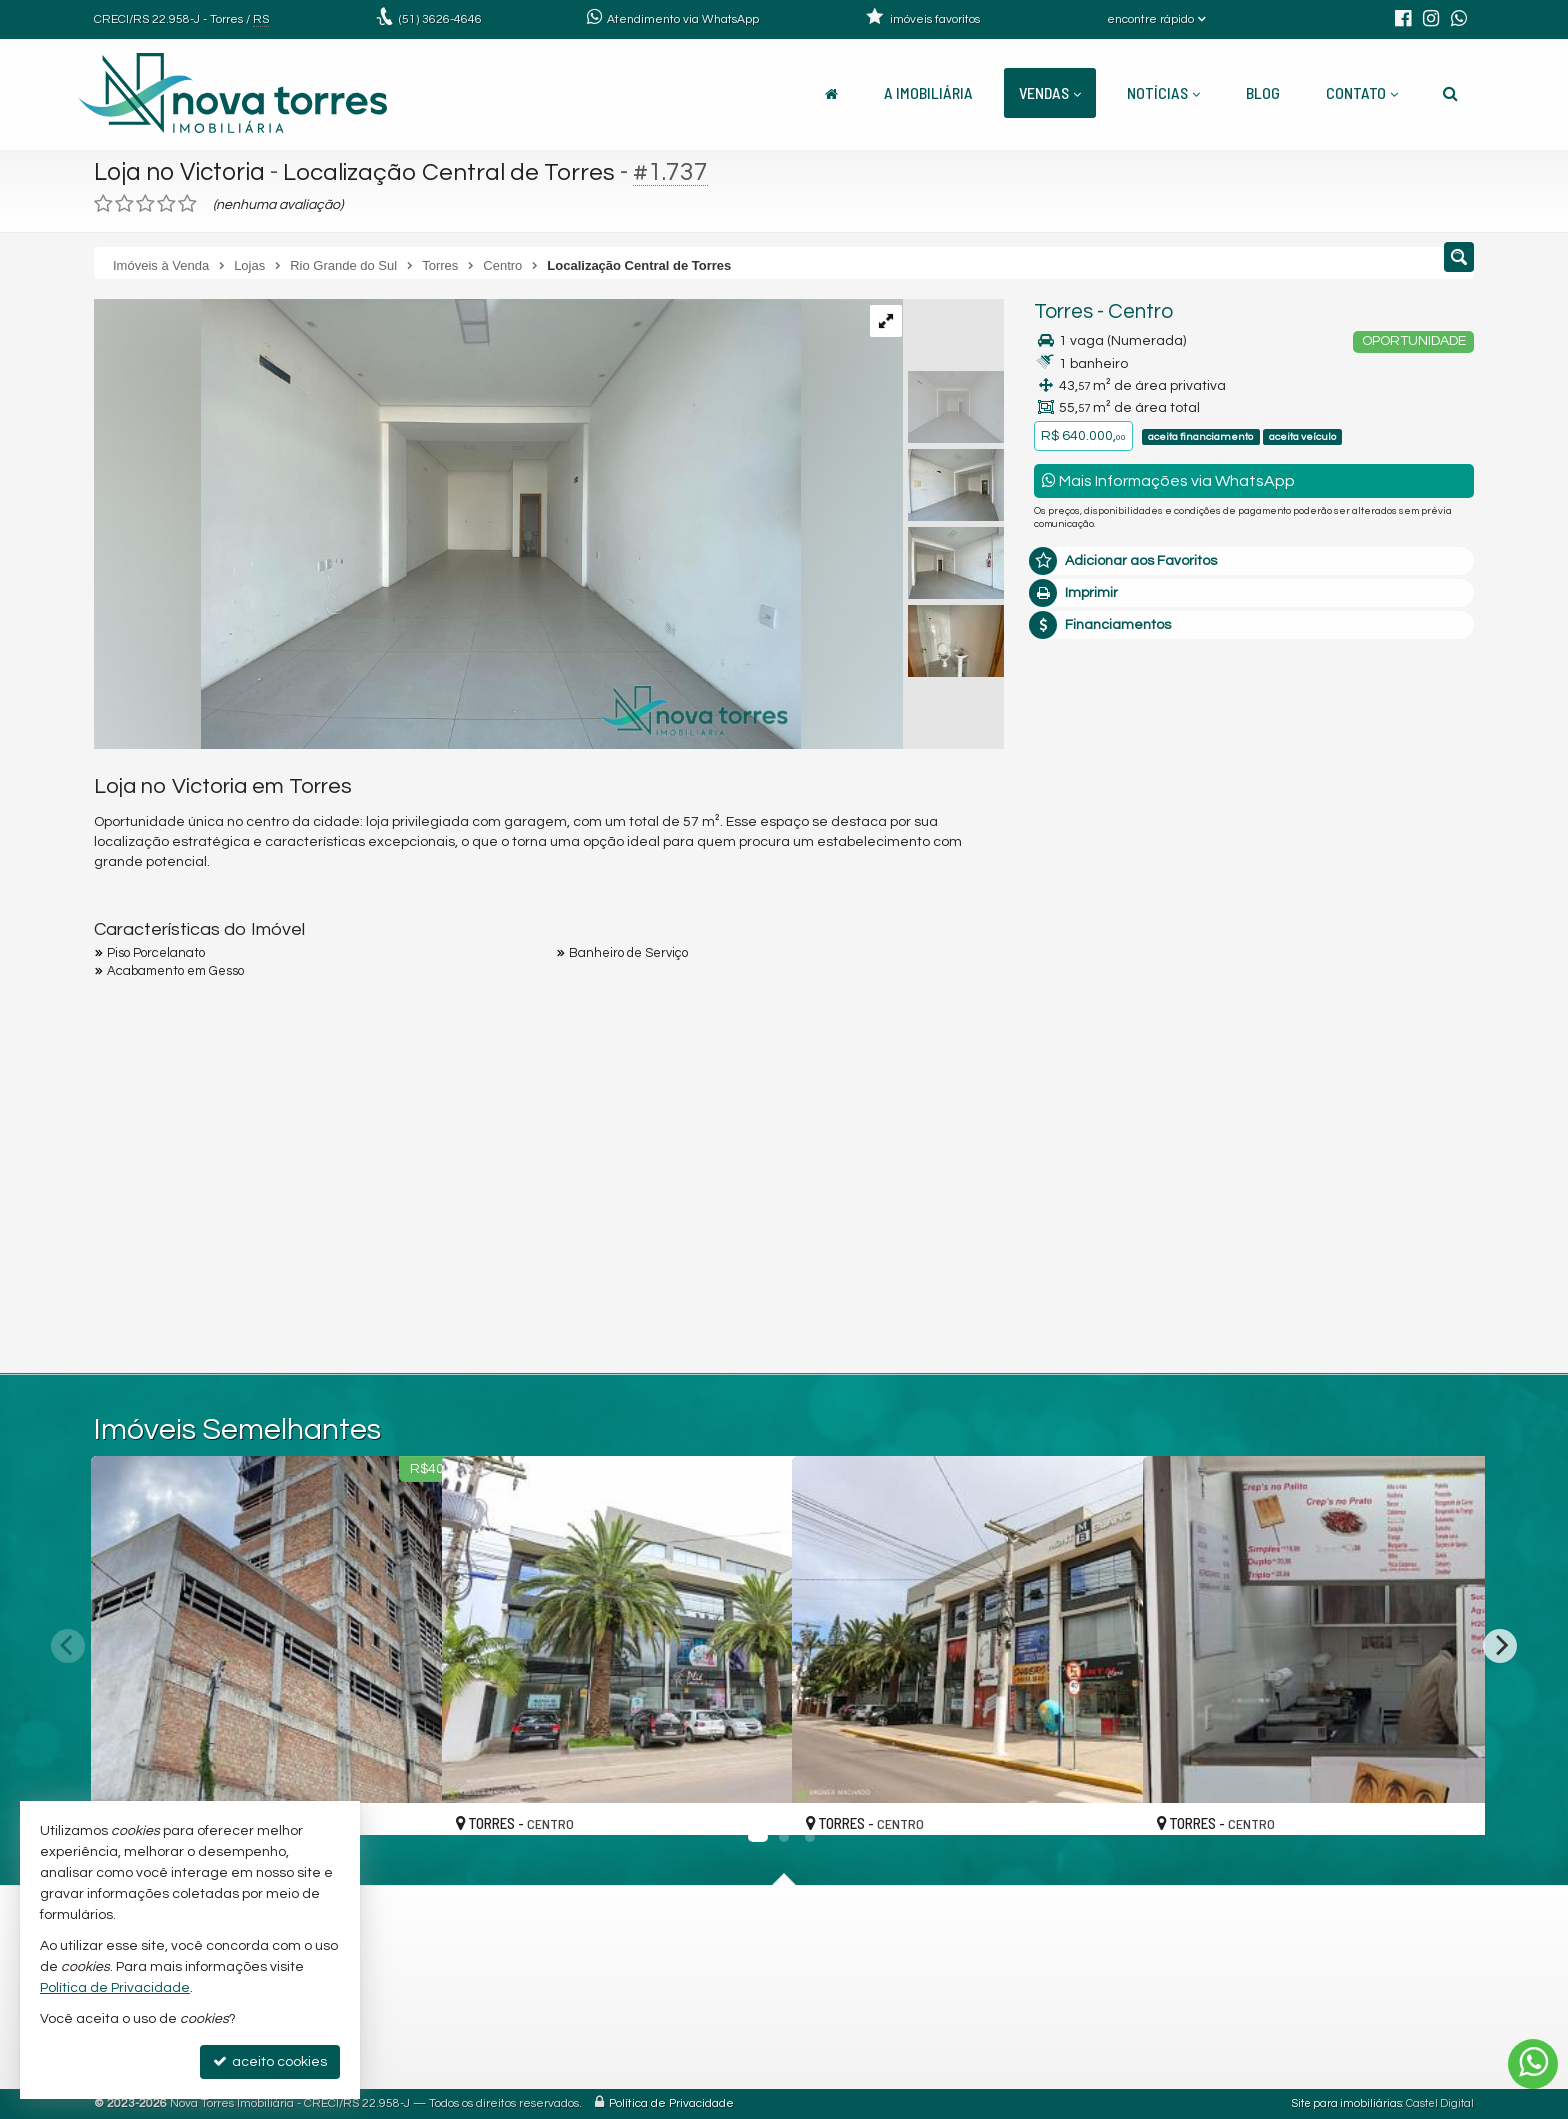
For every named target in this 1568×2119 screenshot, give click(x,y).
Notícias (1163, 92)
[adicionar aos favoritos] (405, 1802)
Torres (1063, 311)
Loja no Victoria (181, 172)
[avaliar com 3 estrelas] (145, 204)
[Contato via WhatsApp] (1533, 2064)
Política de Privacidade (671, 2103)
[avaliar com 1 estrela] (103, 204)
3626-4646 (440, 19)
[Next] (1500, 1646)
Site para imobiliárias (1347, 2103)
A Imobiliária (928, 92)
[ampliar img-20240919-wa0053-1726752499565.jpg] (447, 524)
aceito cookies (270, 2061)
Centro (1140, 311)
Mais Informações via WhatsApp (1168, 480)
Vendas (1050, 92)
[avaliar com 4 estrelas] (166, 204)
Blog (1263, 92)
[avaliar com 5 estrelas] (187, 204)
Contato (1362, 92)
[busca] (1450, 93)
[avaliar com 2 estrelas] (124, 204)
